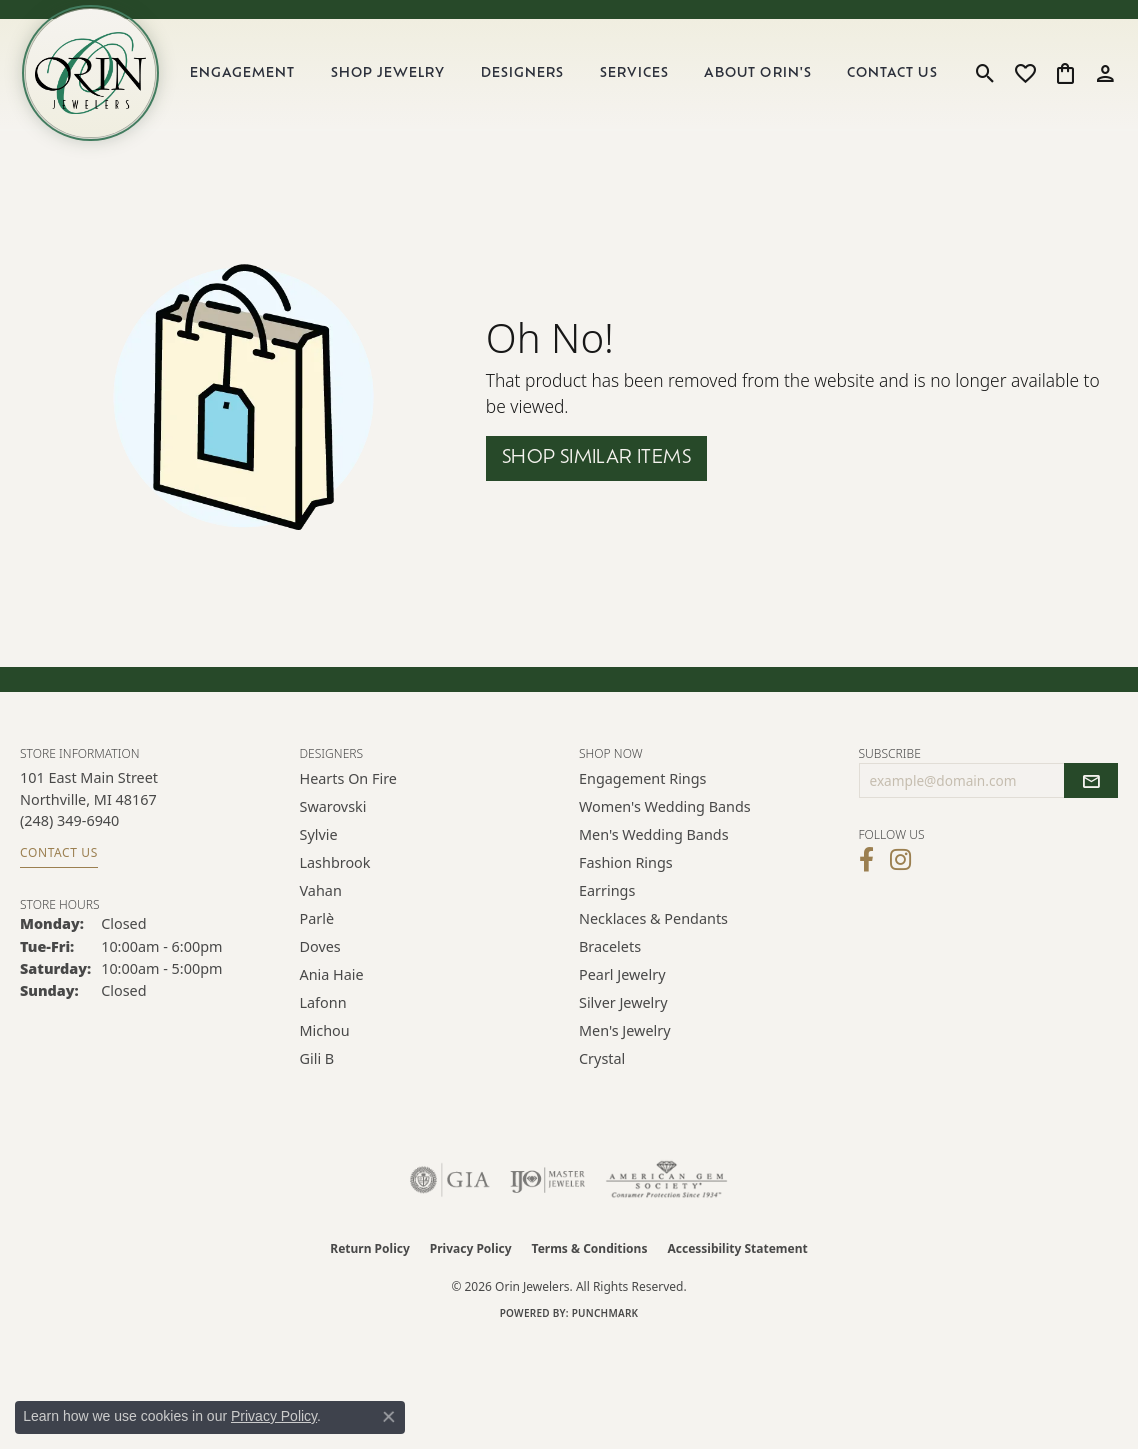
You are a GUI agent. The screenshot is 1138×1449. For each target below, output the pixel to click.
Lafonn (323, 1013)
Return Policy (370, 1259)
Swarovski (333, 817)
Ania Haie (332, 985)
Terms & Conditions (590, 1259)
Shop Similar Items (596, 469)
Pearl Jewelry (622, 985)
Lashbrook (335, 873)
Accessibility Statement (737, 1259)
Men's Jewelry (625, 1041)
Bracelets (610, 957)
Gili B (317, 1069)
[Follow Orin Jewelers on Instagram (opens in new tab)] (900, 872)
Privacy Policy (471, 1259)
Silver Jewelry (623, 1013)
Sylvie (319, 845)
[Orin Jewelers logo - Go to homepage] (98, 79)
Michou (325, 1041)
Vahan (321, 901)
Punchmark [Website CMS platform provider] (605, 1324)
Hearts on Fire (348, 789)
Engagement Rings (643, 789)
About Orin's (761, 79)
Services (639, 79)
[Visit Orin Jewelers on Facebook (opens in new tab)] (866, 872)
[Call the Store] (69, 832)
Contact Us (894, 79)
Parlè (317, 929)
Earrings (607, 901)
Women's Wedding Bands (665, 817)
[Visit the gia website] (450, 1191)
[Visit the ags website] (666, 1191)
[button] (985, 79)
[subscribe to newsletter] (1091, 792)
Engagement (254, 79)
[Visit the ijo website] (547, 1191)
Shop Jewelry (397, 79)
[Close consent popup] (389, 1417)
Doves (320, 957)
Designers (529, 79)
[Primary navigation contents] (570, 79)
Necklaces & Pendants (653, 929)
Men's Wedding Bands (654, 845)
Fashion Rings (626, 873)
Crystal (602, 1069)
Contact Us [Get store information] (59, 863)
